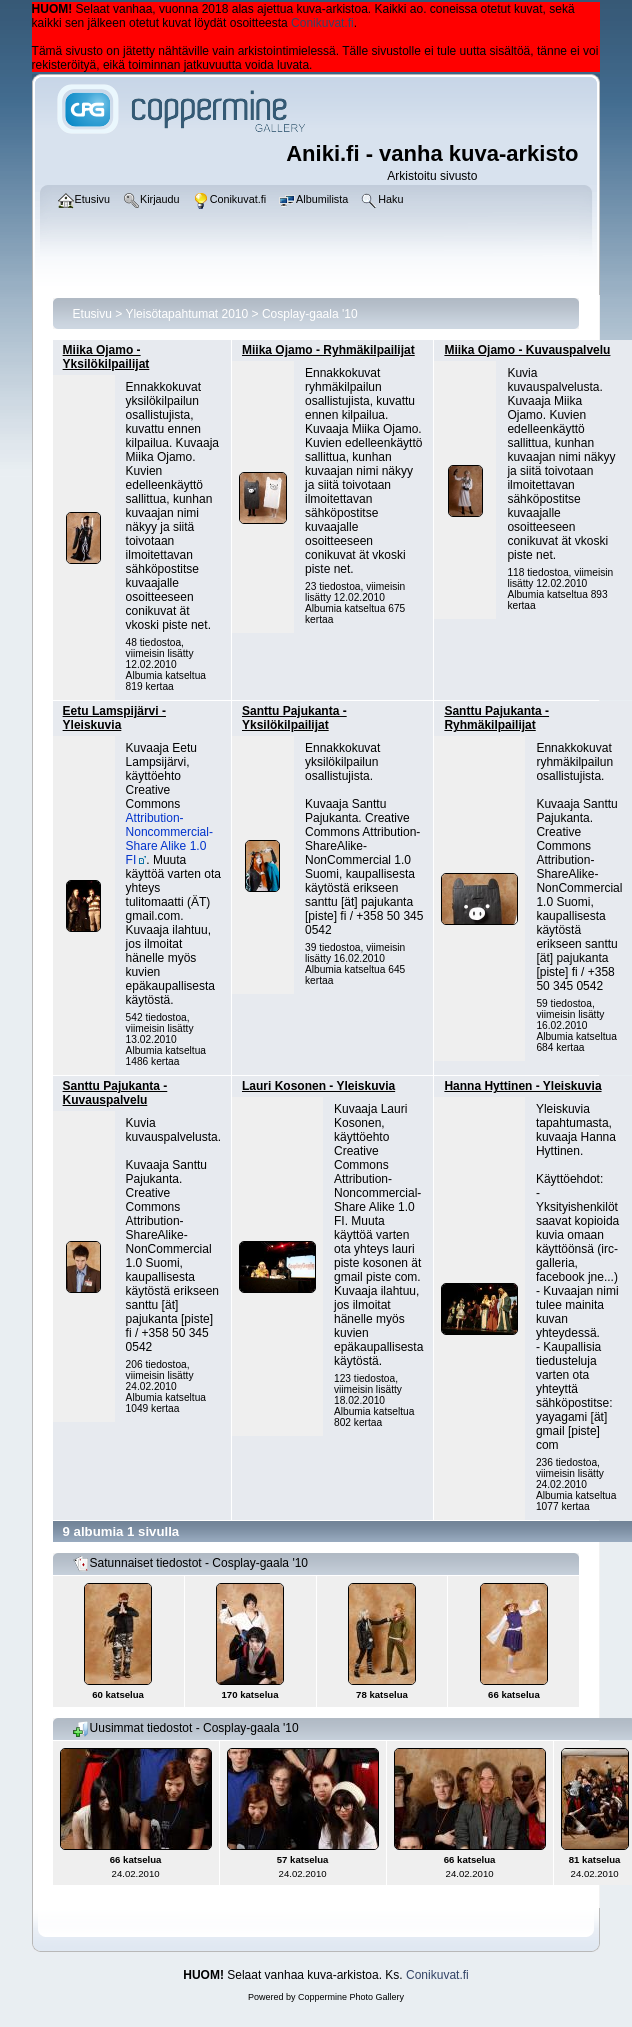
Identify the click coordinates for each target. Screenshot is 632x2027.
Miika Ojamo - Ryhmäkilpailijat (328, 350)
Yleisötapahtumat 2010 (186, 314)
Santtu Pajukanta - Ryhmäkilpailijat (496, 718)
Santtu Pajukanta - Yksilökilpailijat (294, 718)
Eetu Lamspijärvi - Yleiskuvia (114, 718)
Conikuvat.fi (322, 23)
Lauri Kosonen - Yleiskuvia (318, 1086)
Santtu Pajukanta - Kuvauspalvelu (115, 1093)
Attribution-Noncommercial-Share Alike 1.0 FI (169, 839)
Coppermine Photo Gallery (351, 1997)
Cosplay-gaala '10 (310, 314)
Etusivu (92, 314)
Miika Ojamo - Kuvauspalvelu (527, 350)
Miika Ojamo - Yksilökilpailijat (106, 357)
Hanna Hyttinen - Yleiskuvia (522, 1086)
